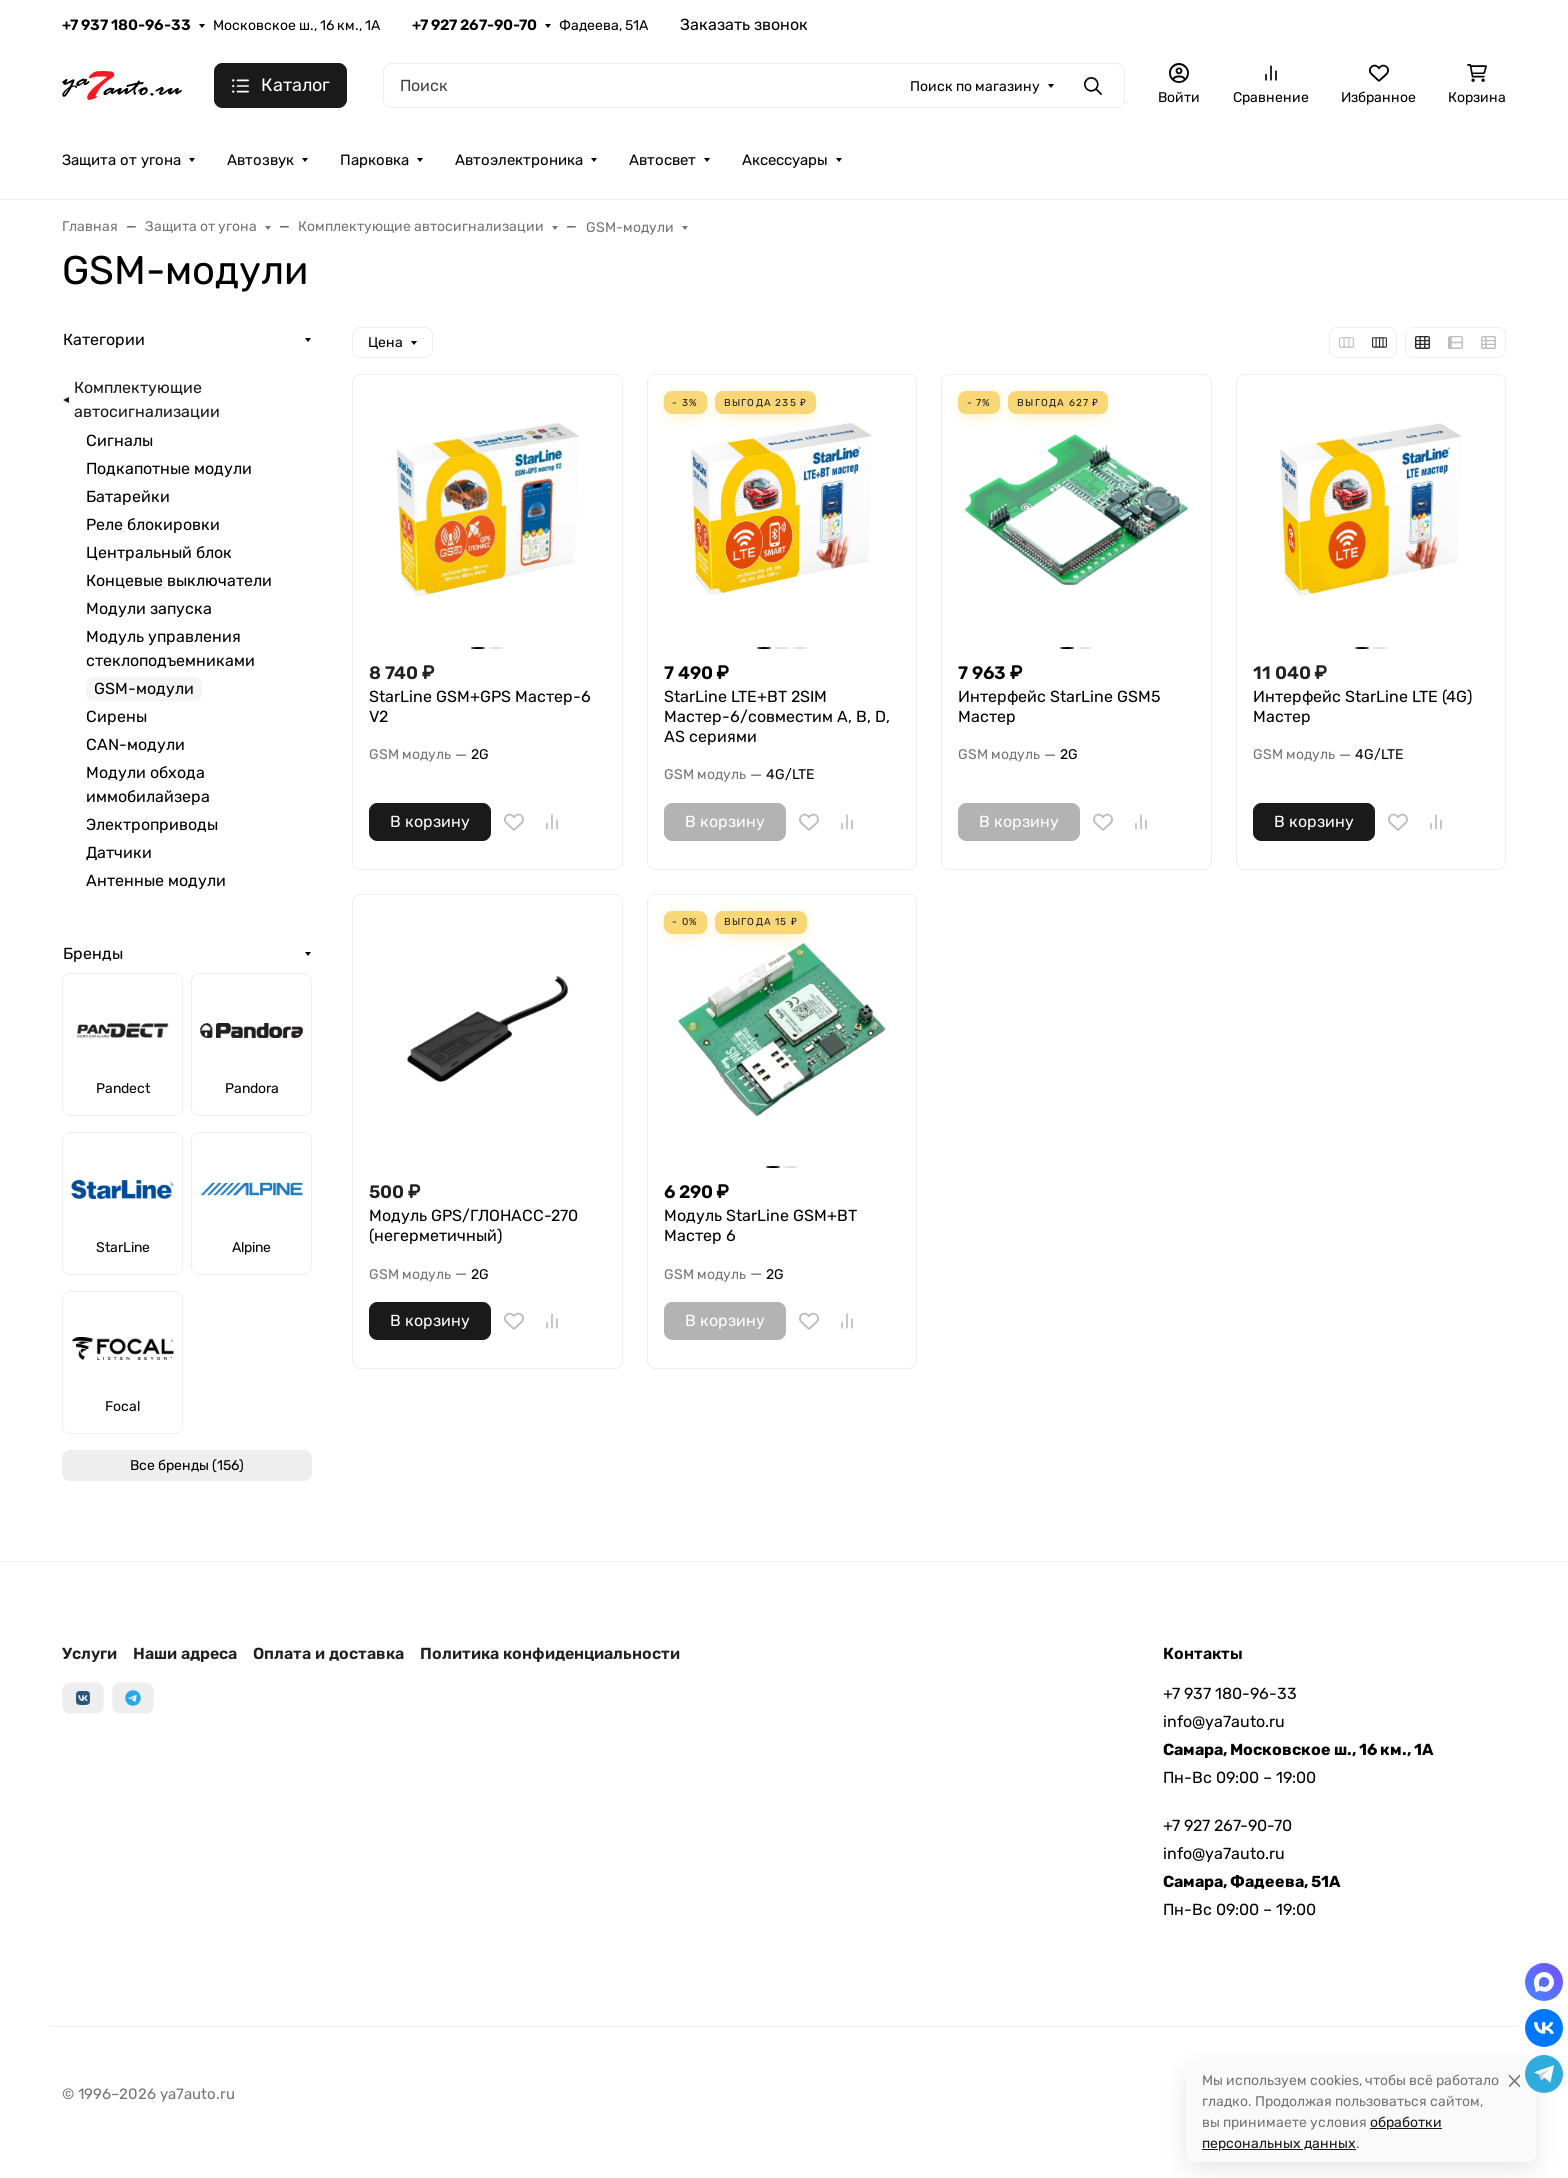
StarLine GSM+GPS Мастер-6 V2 (480, 706)
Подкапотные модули (169, 468)
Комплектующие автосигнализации (147, 399)
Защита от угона (121, 160)
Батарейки (128, 496)
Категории (104, 339)
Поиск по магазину (975, 86)
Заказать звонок (744, 24)
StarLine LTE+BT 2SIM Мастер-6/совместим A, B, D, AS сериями (777, 716)
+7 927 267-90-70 (474, 25)
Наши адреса (185, 1653)
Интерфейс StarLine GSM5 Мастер (1059, 706)
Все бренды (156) (187, 1465)
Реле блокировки (153, 524)
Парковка (374, 160)
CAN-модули (135, 744)
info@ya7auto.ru (1224, 1721)
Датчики (119, 852)
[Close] (1514, 2080)
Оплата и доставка (328, 1653)
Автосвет (662, 160)
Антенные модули (156, 880)
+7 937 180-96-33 (126, 25)
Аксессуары (785, 160)
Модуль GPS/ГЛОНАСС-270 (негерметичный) (473, 1225)
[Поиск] (754, 85)
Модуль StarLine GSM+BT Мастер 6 (760, 1225)
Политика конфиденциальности (550, 1653)
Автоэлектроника (519, 160)
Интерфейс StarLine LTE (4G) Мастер (1362, 706)
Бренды (93, 953)
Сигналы (119, 440)
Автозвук (260, 160)
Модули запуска (149, 608)
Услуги (89, 1653)
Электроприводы (152, 824)
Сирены (116, 716)
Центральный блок (159, 552)
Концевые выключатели (179, 580)
